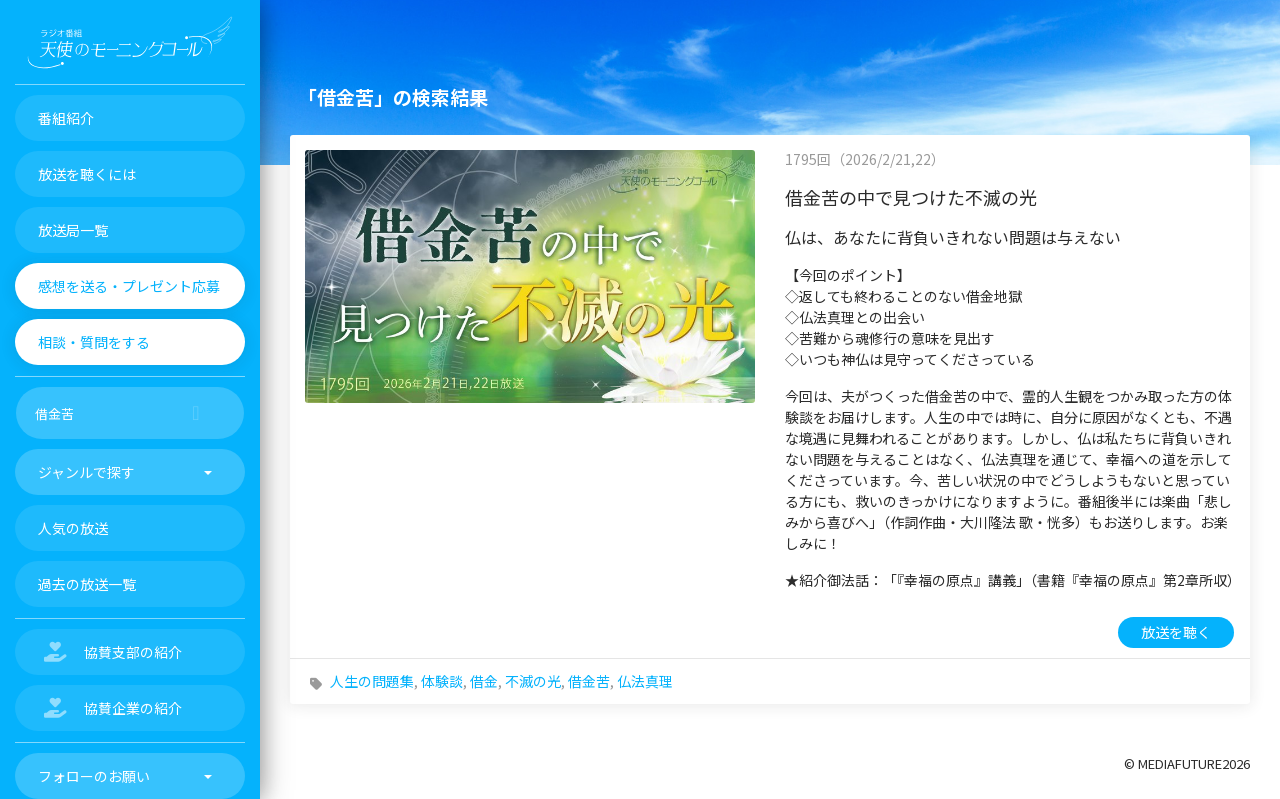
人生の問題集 (372, 681)
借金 (484, 681)
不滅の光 (533, 681)
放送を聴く (1176, 632)
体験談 (442, 681)
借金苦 (589, 681)
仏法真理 (645, 681)
